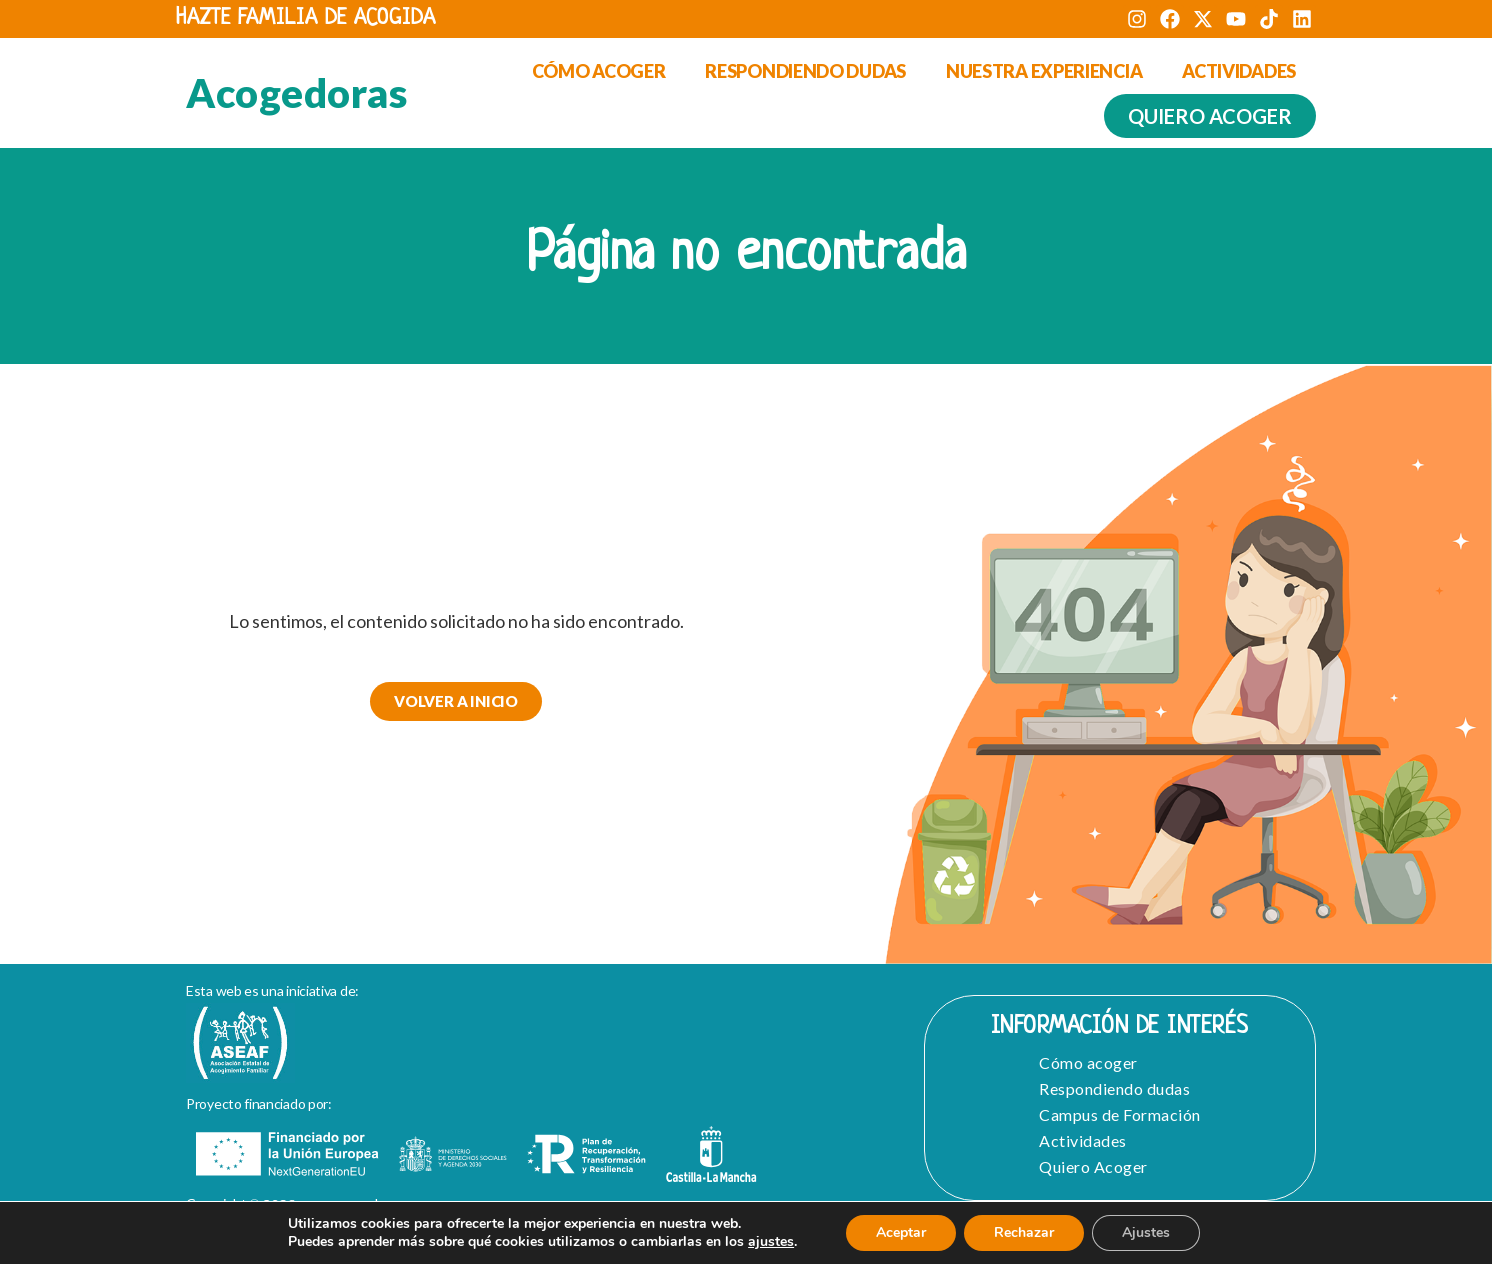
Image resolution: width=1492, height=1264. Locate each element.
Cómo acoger (599, 71)
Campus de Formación (1120, 1114)
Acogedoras (296, 93)
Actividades (1239, 71)
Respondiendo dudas (805, 71)
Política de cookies (558, 1244)
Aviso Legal (234, 1244)
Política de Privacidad (383, 1244)
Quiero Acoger (1093, 1166)
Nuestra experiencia (1044, 71)
